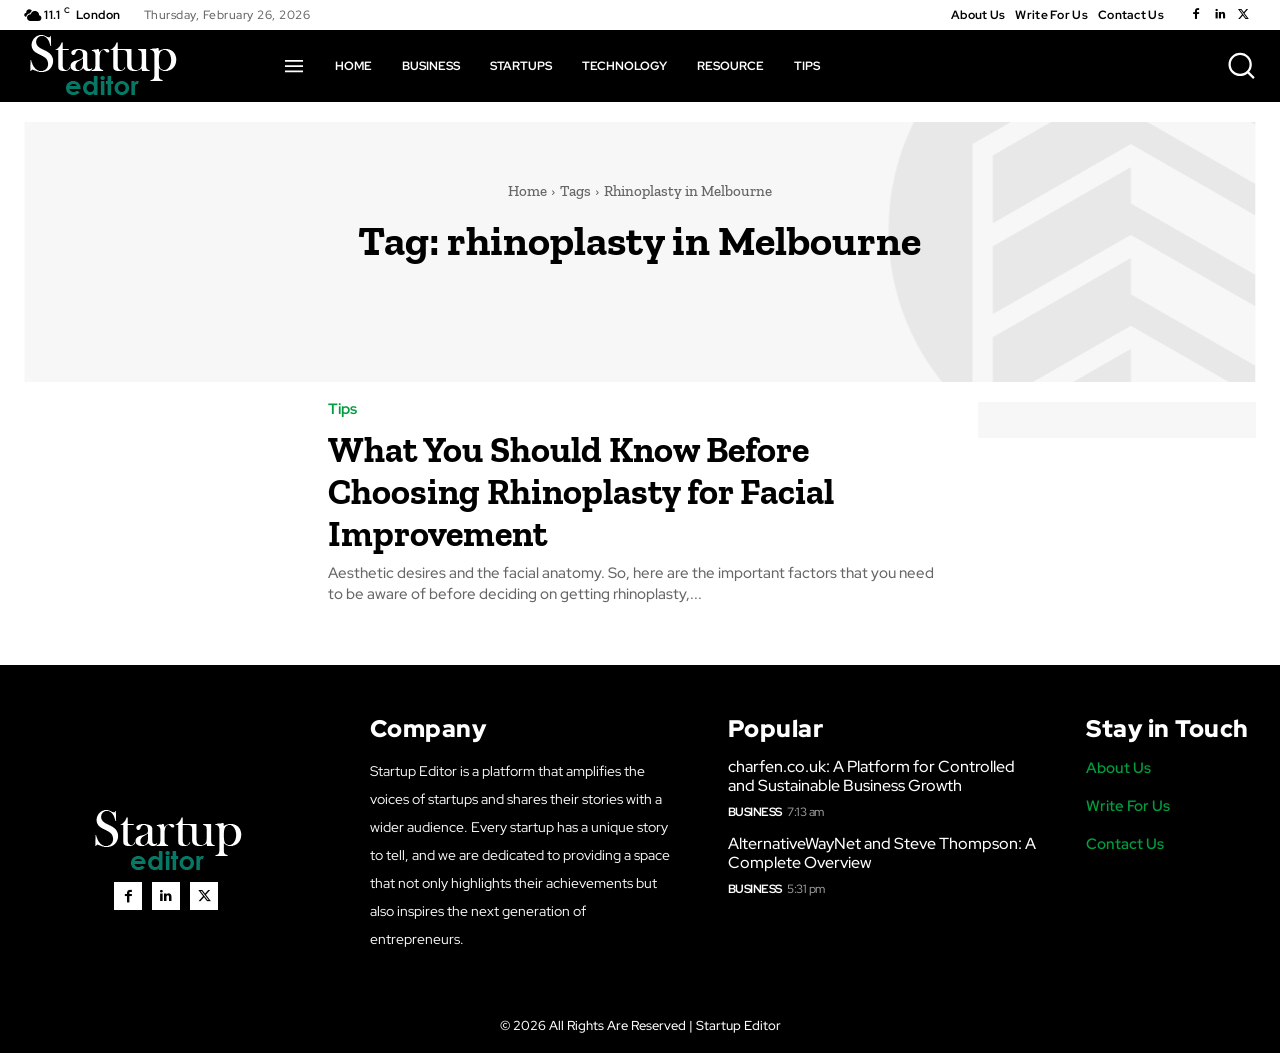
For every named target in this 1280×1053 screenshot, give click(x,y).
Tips (342, 409)
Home (527, 191)
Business (755, 812)
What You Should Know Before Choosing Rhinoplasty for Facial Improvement (623, 489)
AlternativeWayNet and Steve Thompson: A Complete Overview (882, 853)
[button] (1241, 65)
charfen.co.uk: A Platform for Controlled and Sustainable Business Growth (871, 776)
